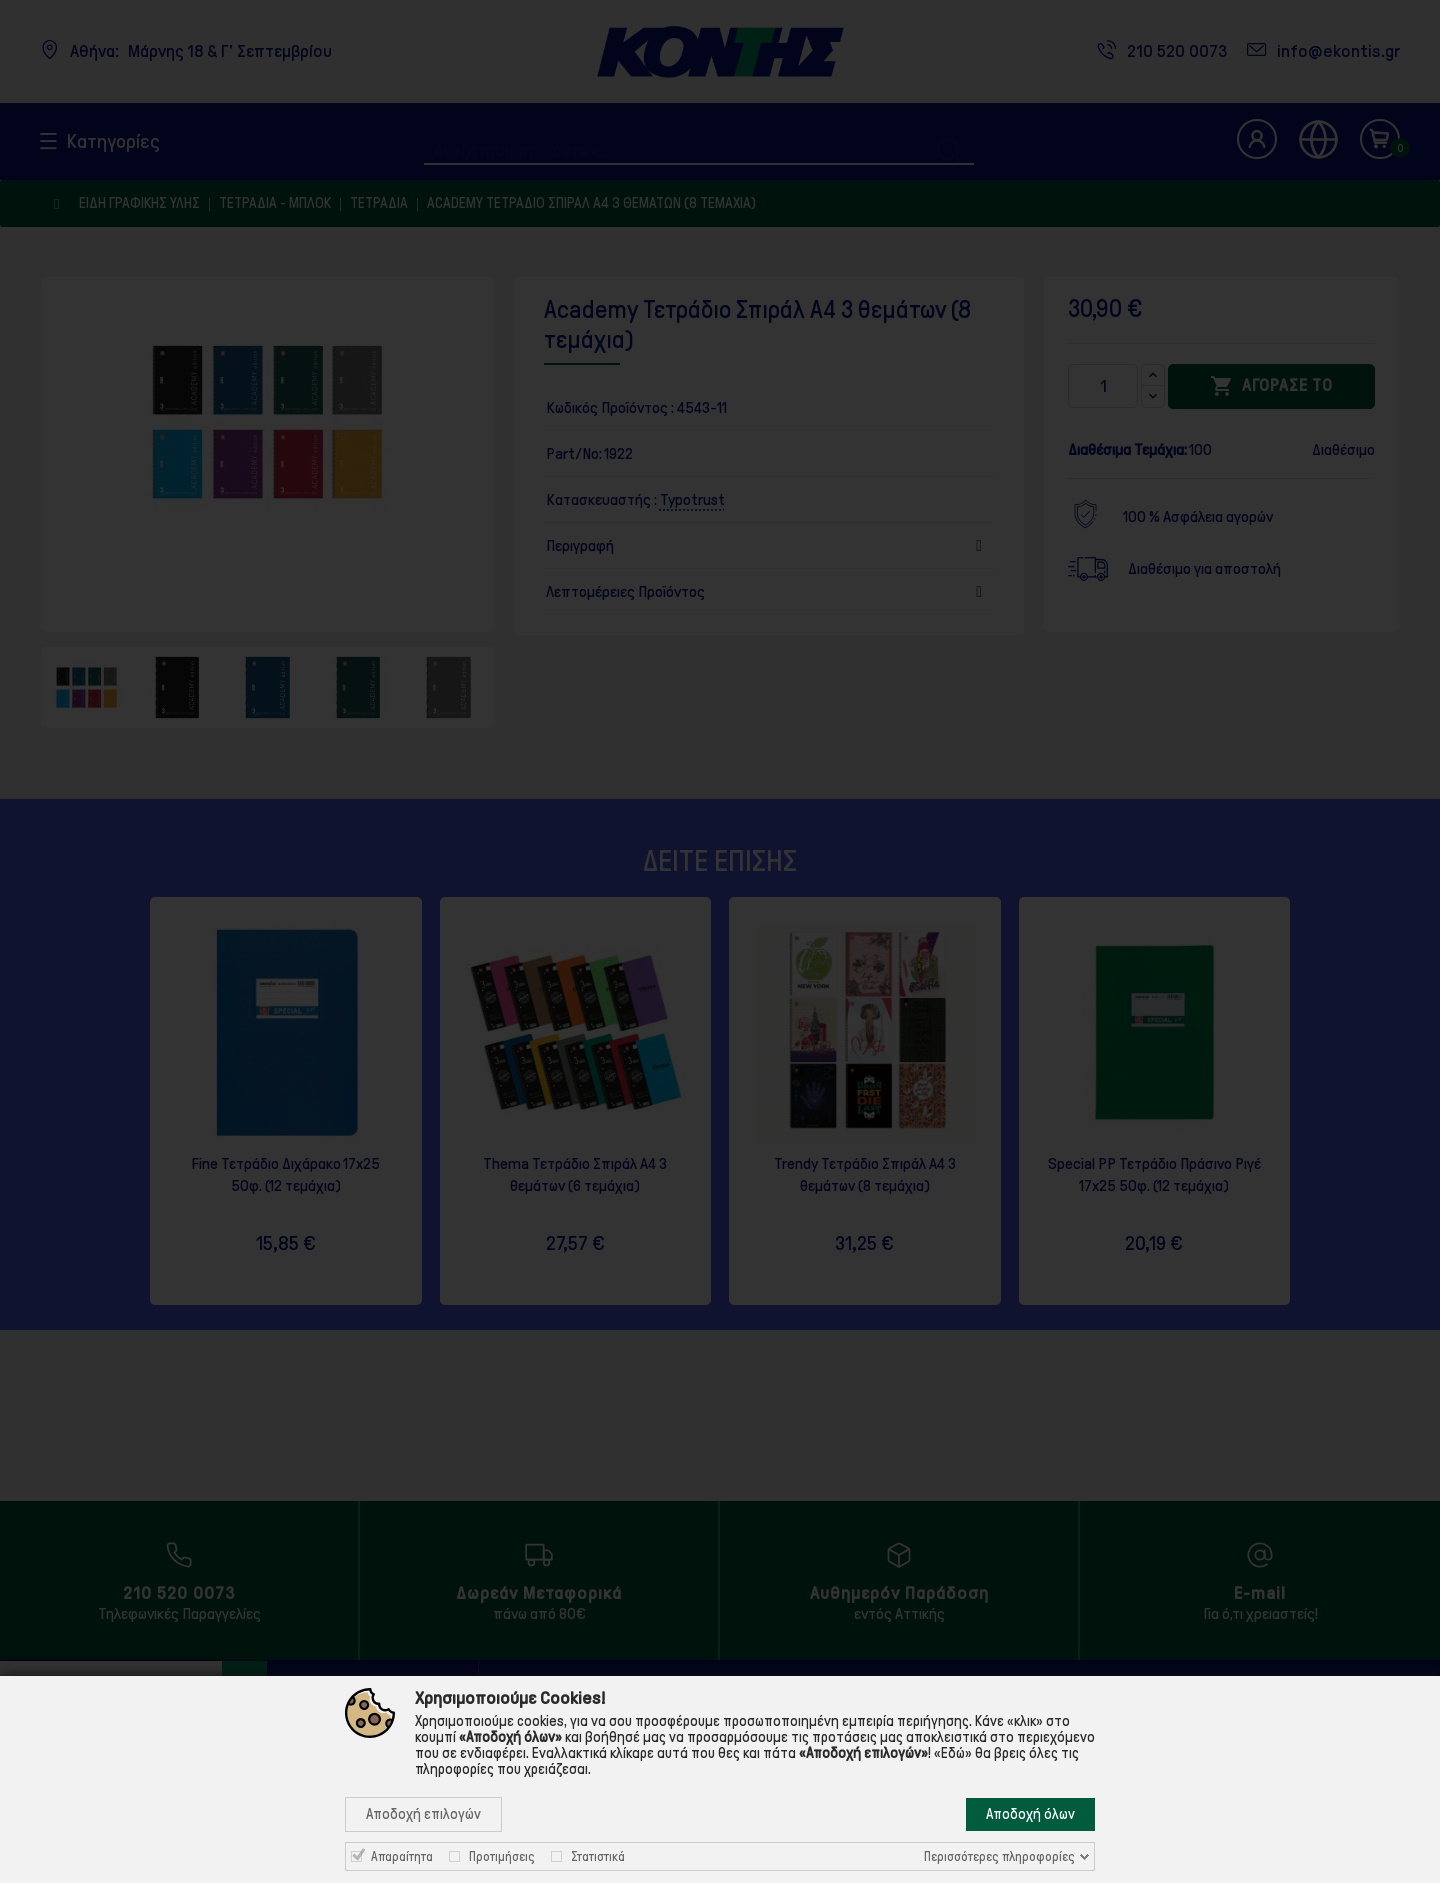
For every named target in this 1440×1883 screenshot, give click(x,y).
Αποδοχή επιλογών (423, 1814)
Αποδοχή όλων (1030, 1814)
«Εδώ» (953, 1753)
